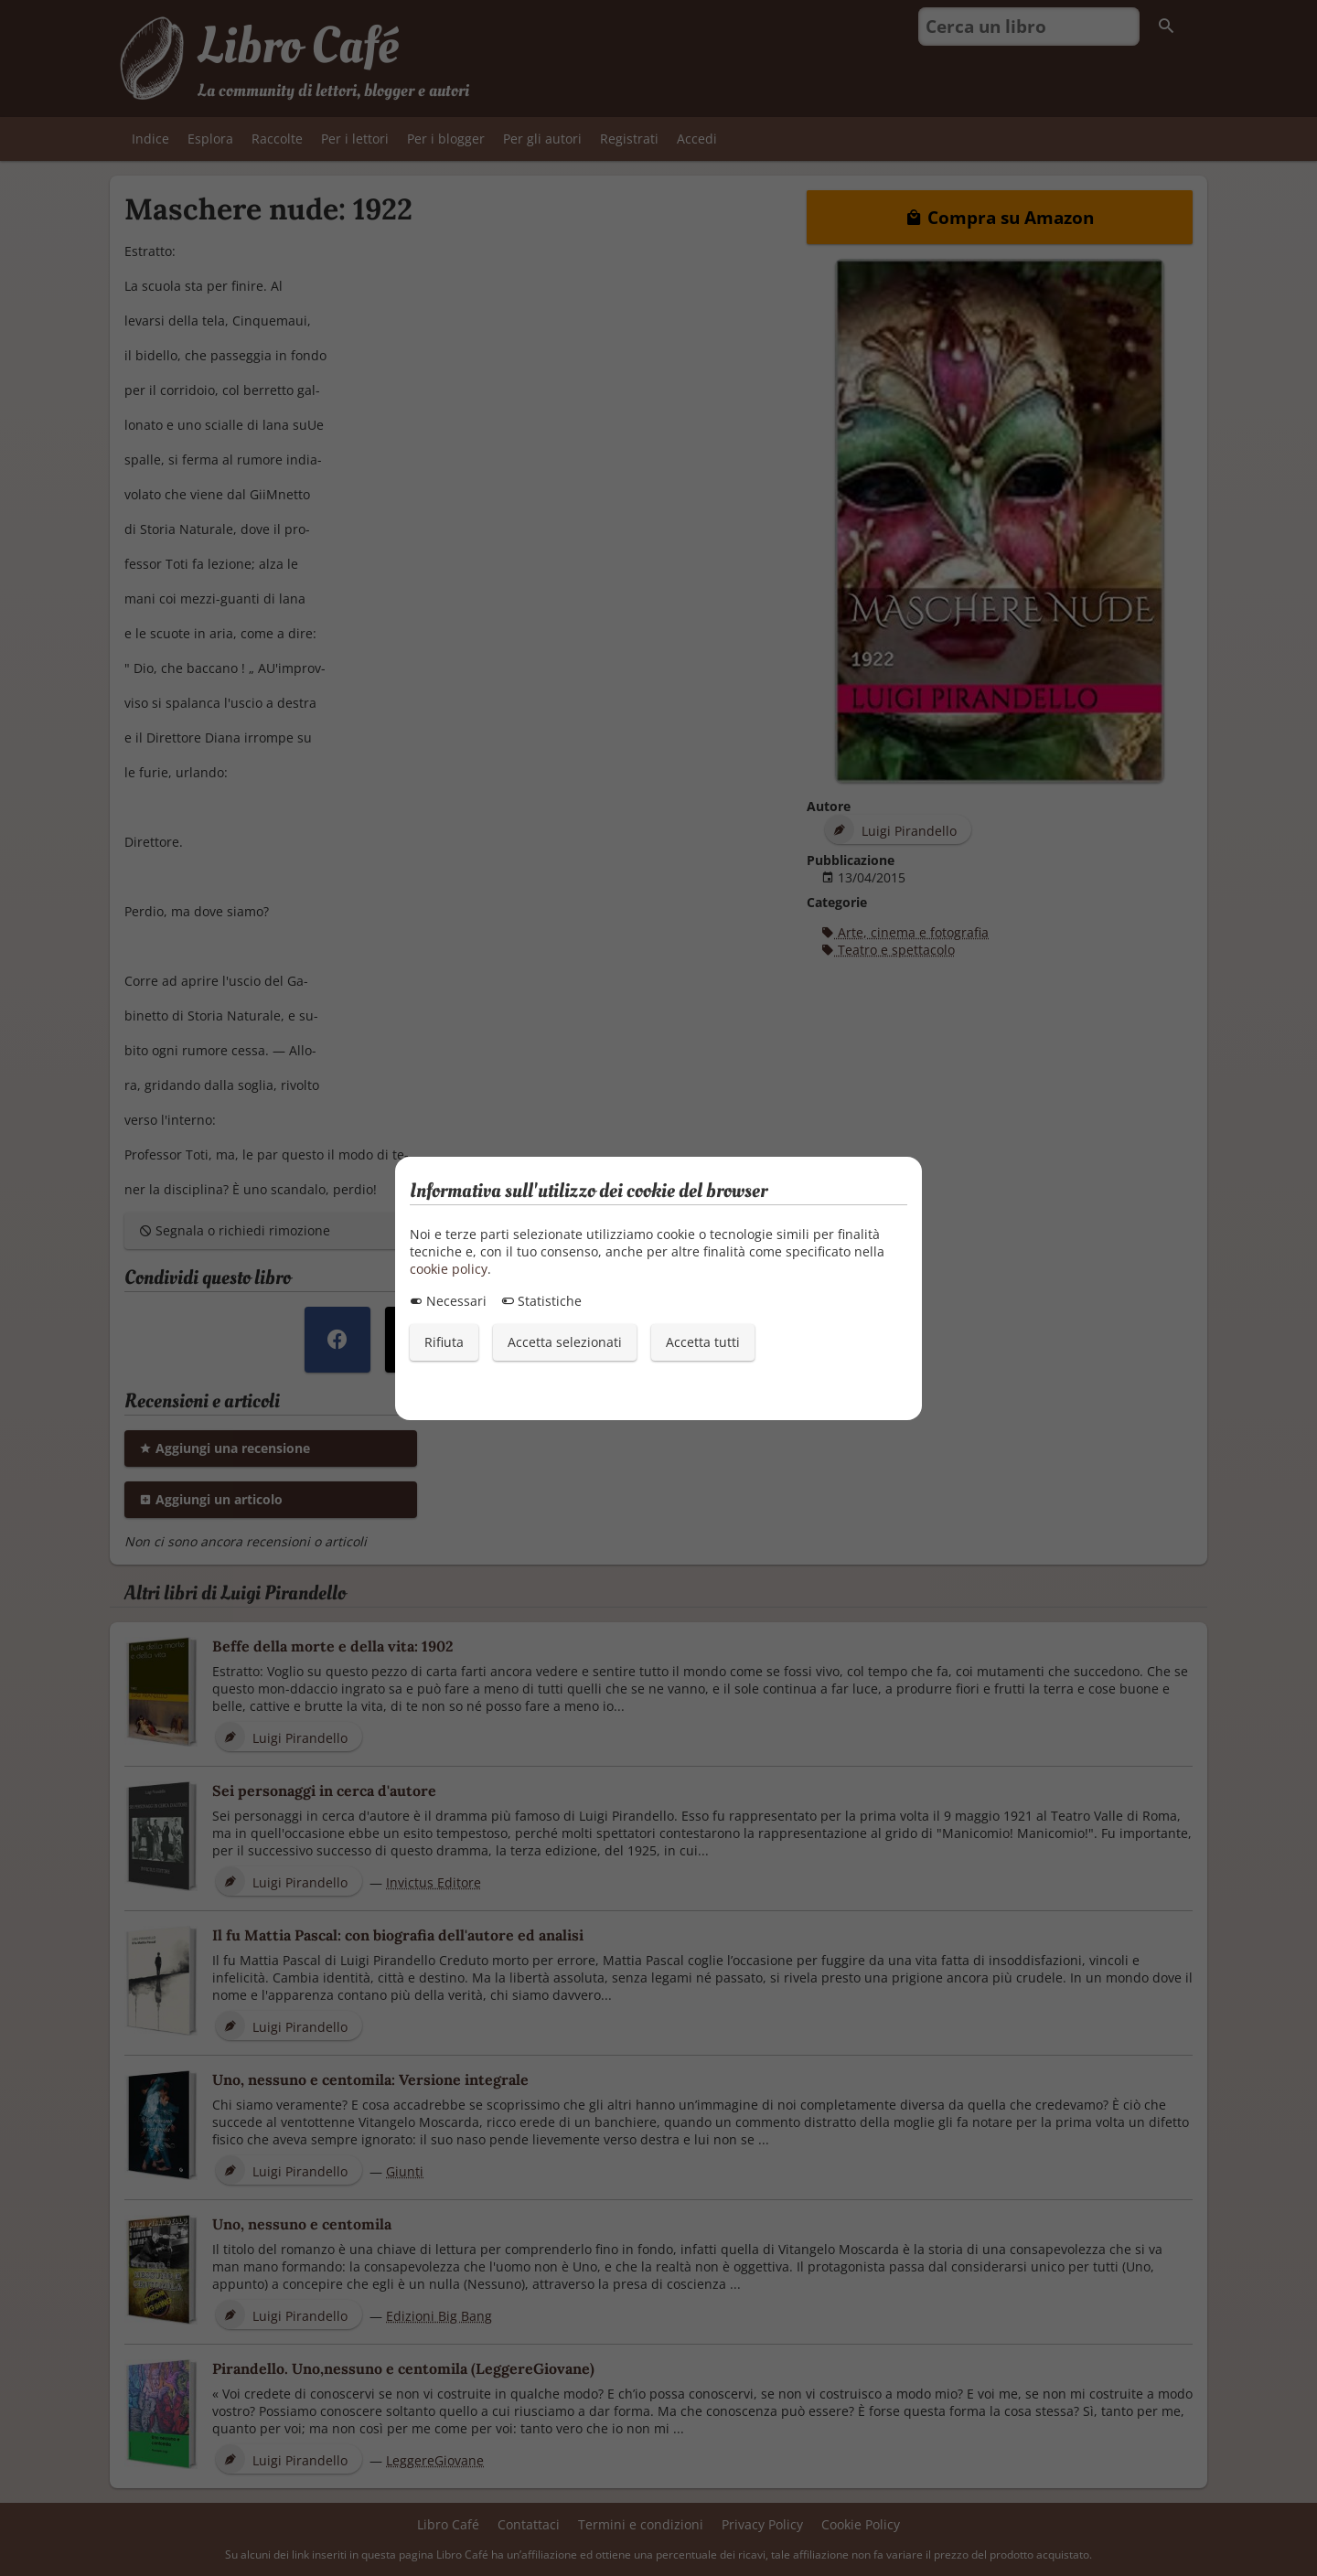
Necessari (448, 1300)
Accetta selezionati (565, 1342)
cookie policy (448, 1268)
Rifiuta (444, 1342)
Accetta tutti (703, 1342)
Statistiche (541, 1300)
